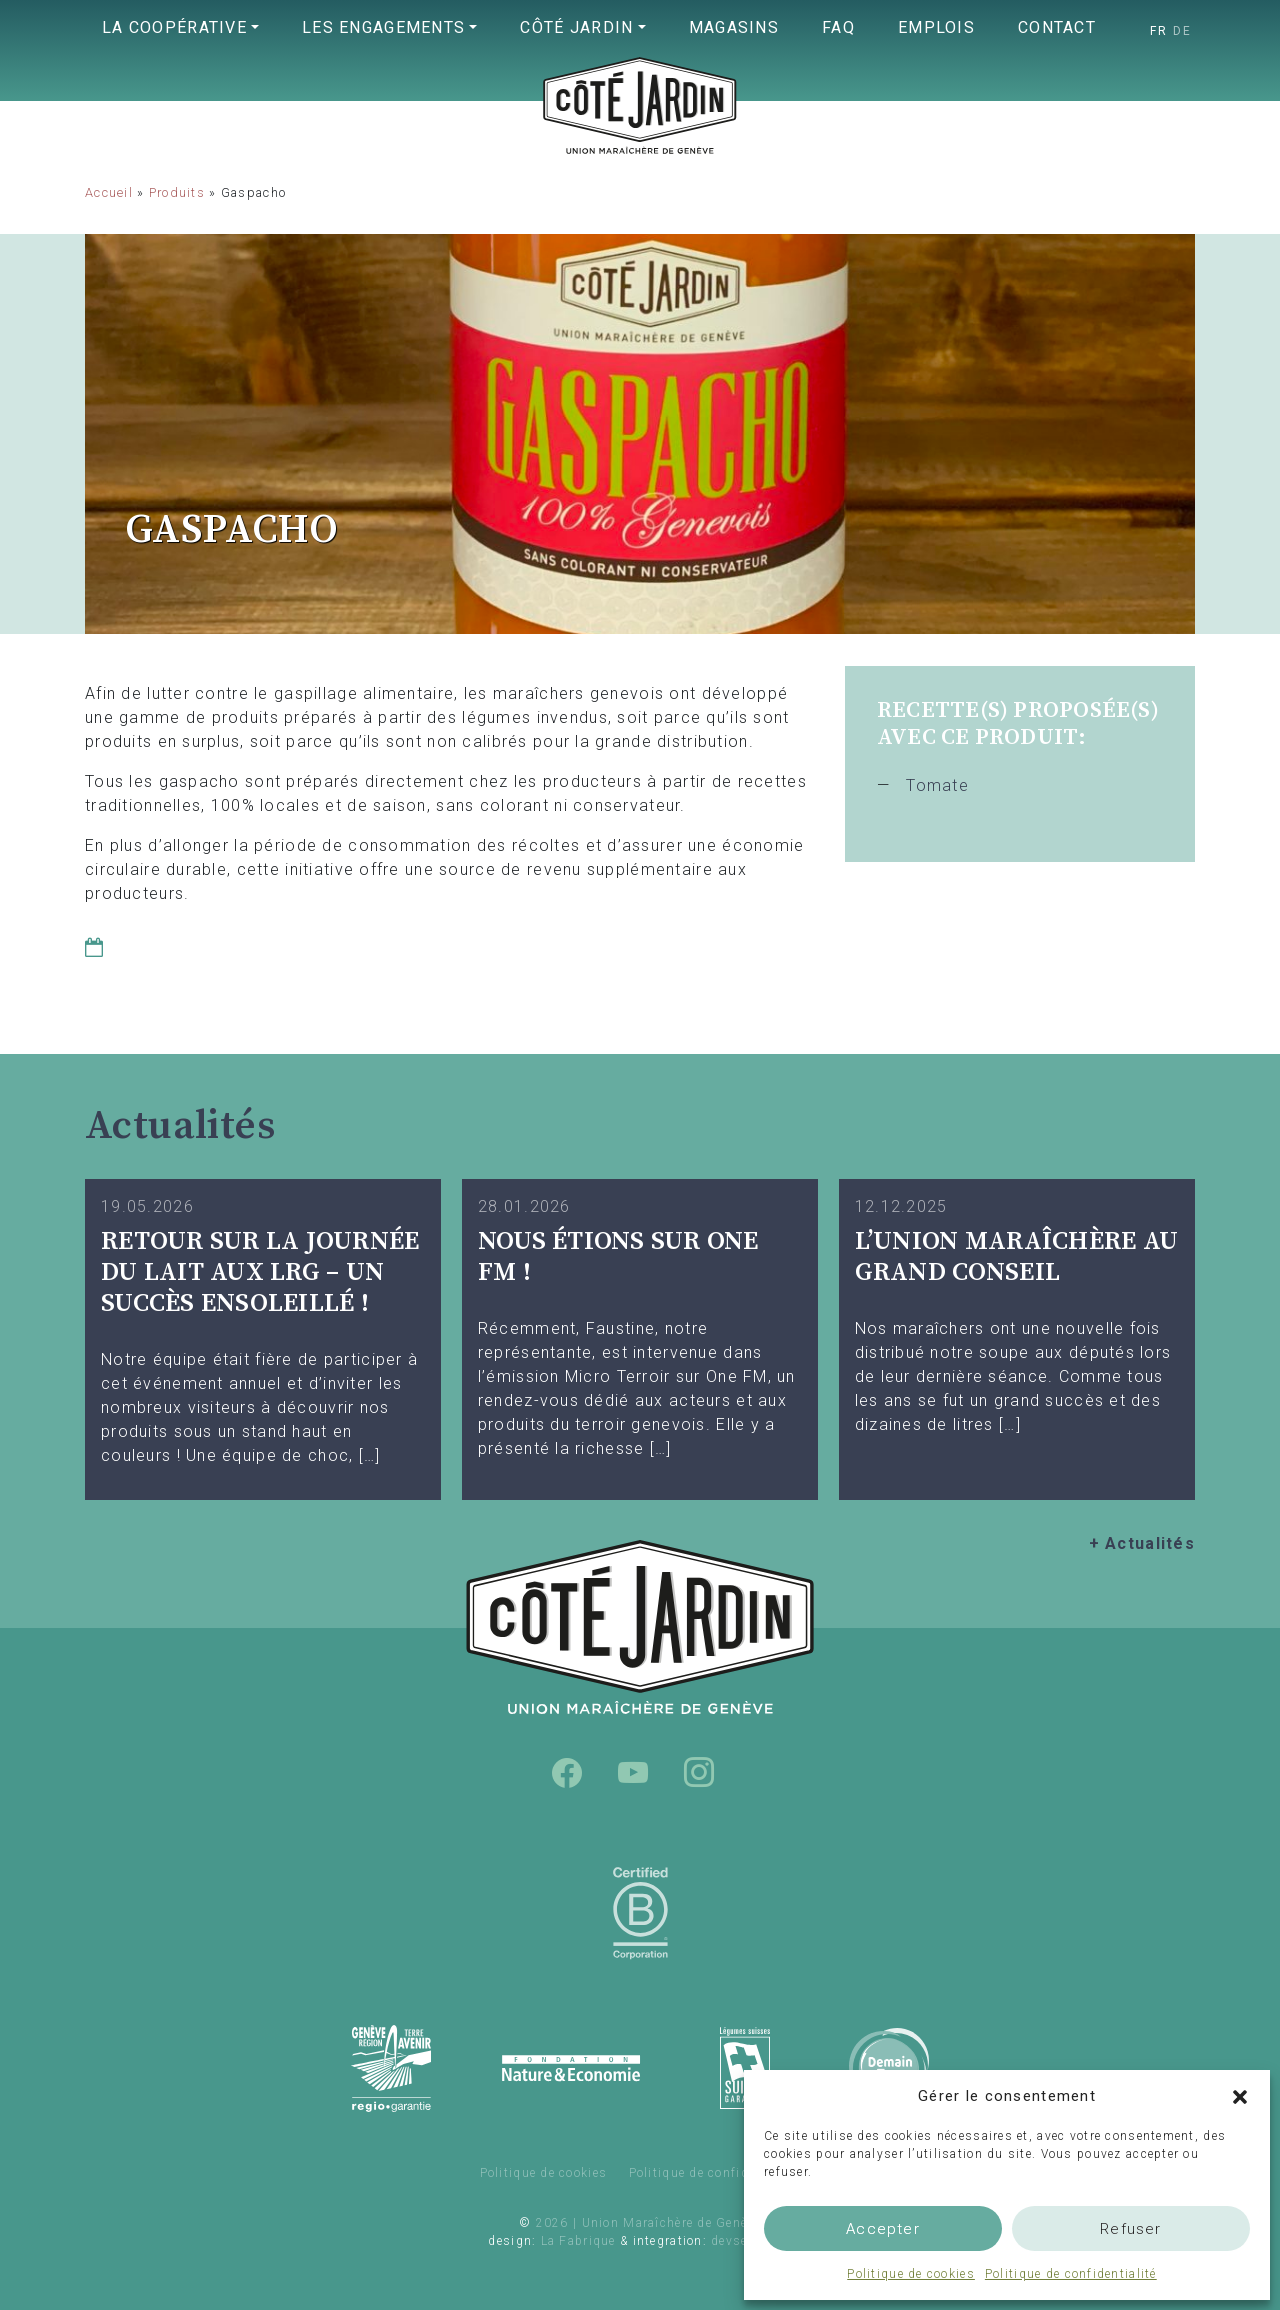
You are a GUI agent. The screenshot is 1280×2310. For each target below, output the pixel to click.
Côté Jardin (576, 27)
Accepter (883, 2229)
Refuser (1130, 2229)
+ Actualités (1142, 1543)
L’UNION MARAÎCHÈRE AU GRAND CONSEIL (1016, 1257)
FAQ (838, 27)
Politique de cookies (911, 2274)
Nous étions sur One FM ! (618, 1257)
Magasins (734, 27)
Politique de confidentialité (1071, 2274)
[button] (1240, 2096)
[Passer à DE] (1182, 31)
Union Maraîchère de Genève (640, 146)
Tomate (937, 785)
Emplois (936, 27)
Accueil (109, 192)
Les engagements (383, 27)
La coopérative (174, 27)
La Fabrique (578, 2241)
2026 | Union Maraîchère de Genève (648, 2223)
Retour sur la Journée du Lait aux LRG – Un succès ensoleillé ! (260, 1272)
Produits (177, 192)
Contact (1057, 27)
